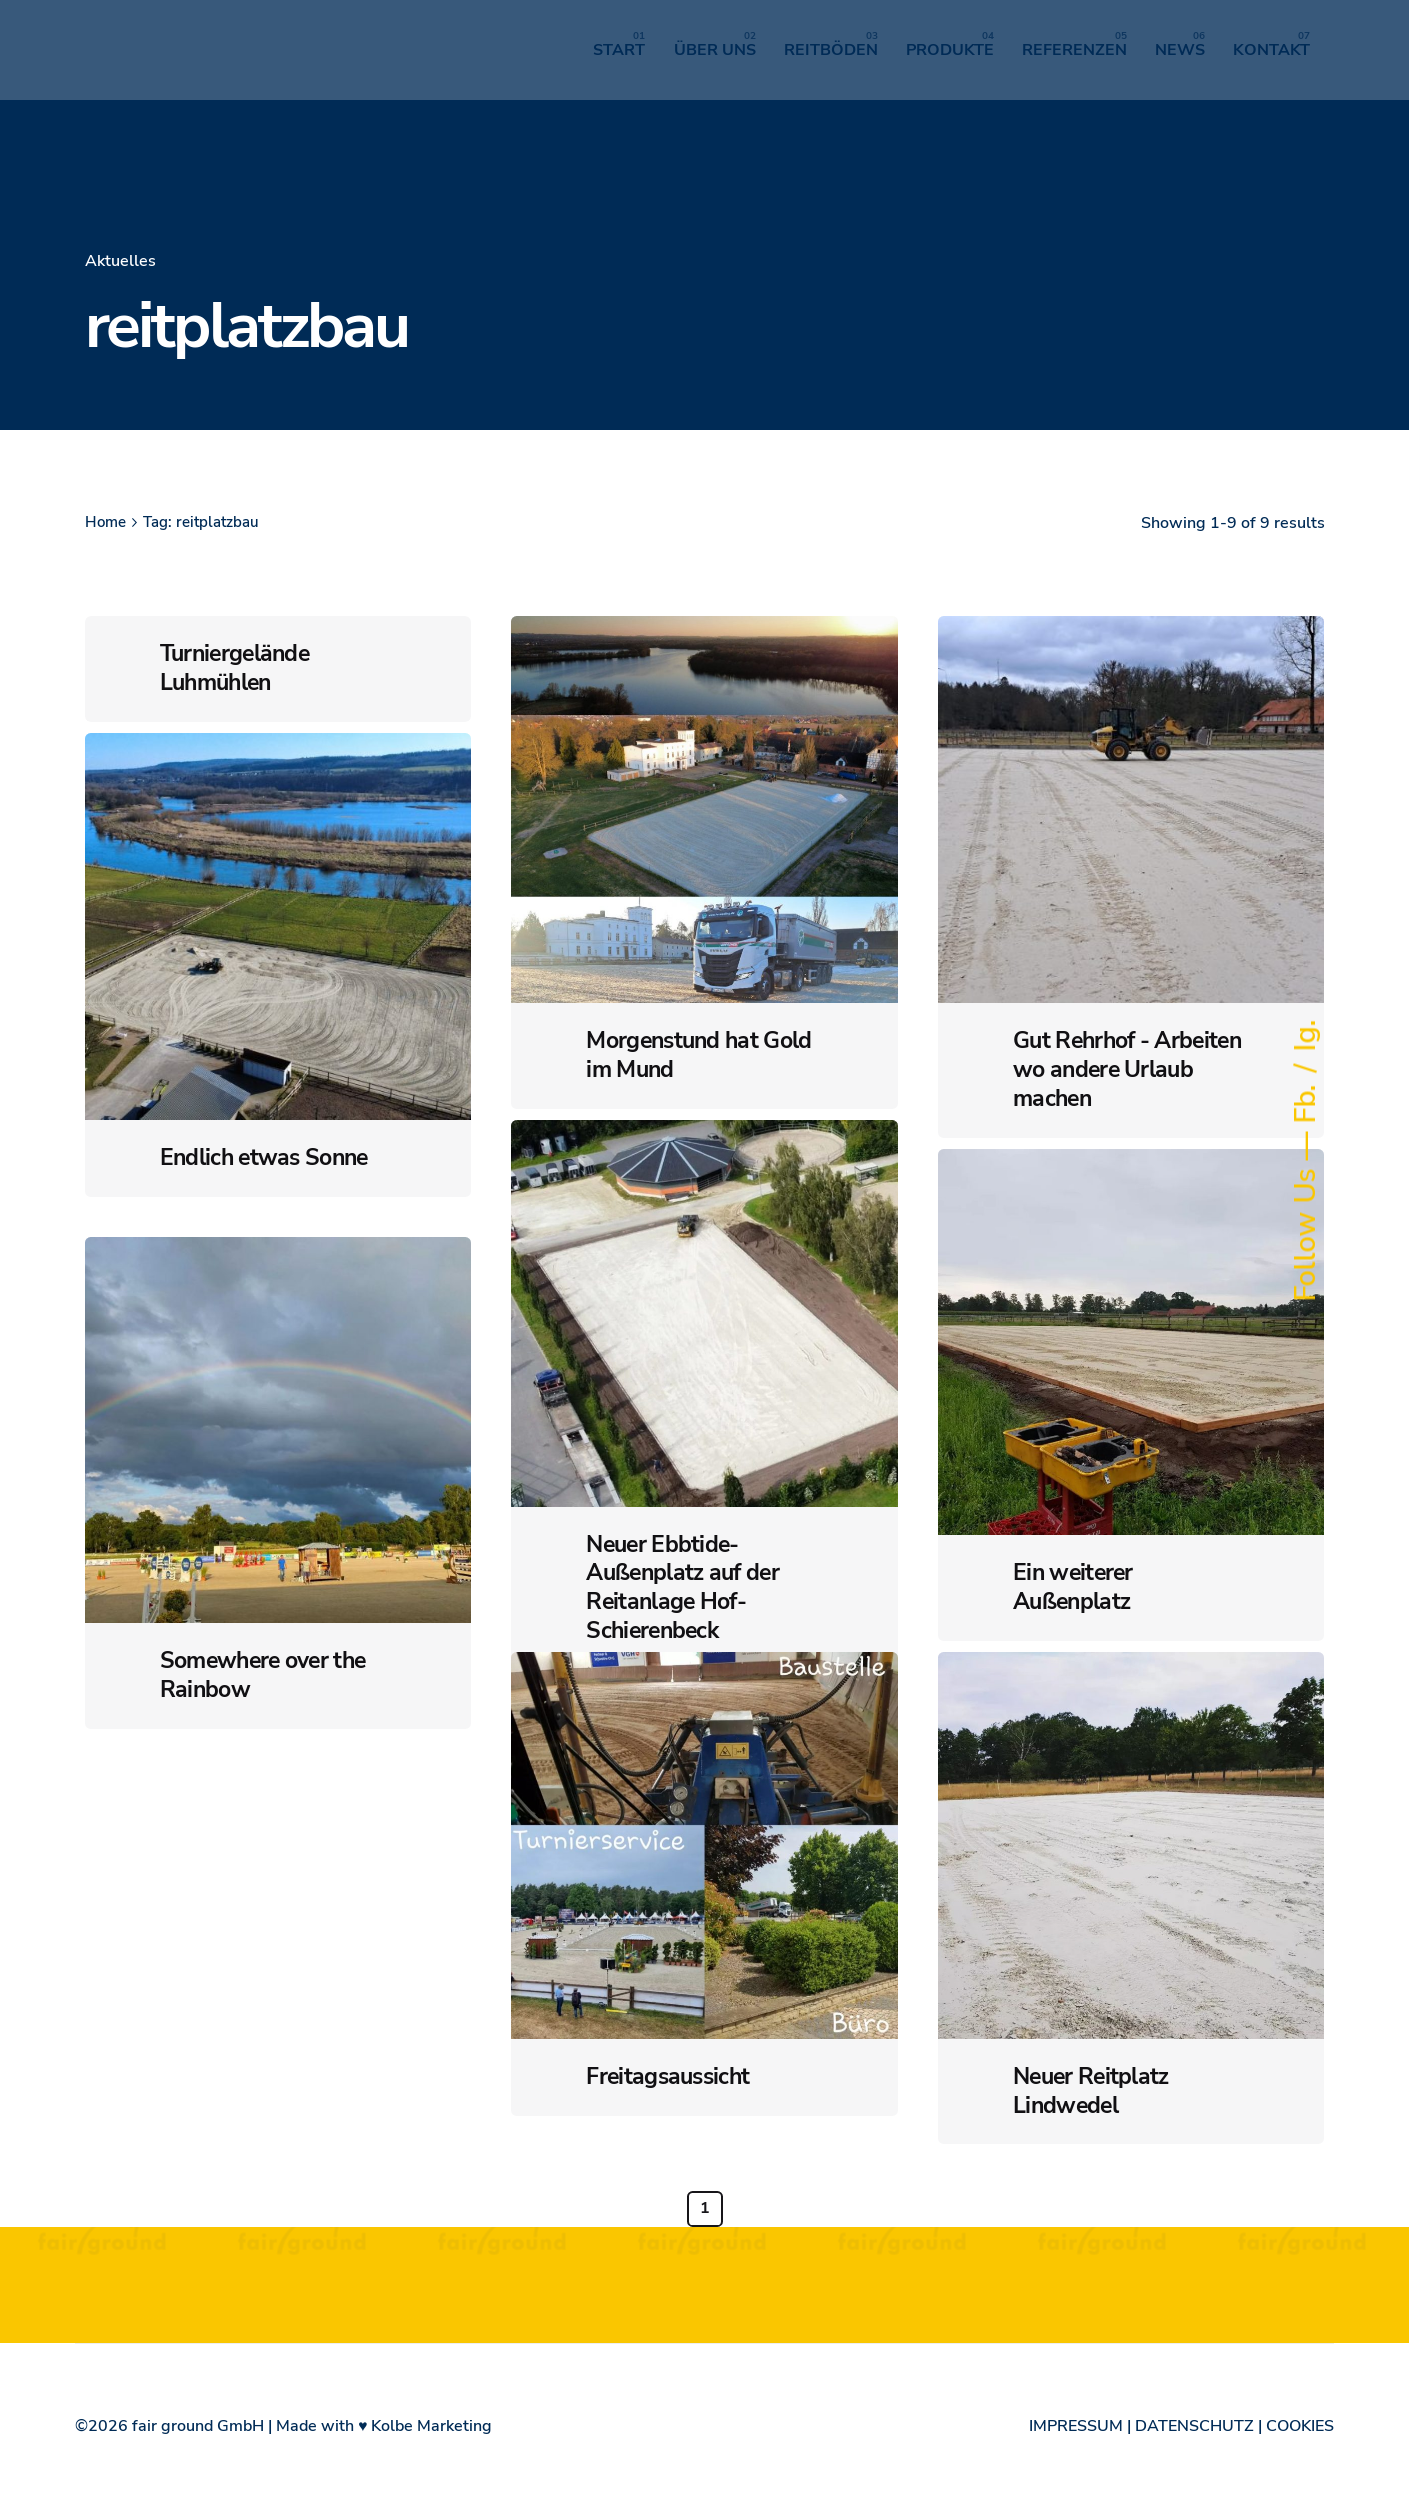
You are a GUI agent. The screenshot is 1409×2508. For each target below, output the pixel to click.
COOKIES (1300, 2425)
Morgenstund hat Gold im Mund (698, 1055)
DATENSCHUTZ (1194, 2425)
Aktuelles (120, 260)
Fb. (1305, 1100)
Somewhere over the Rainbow (263, 1675)
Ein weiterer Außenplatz (1073, 1587)
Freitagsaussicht (667, 2076)
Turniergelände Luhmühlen (234, 668)
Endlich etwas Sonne (264, 1157)
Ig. (1305, 1036)
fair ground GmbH (198, 2425)
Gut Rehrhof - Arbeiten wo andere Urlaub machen (1127, 1069)
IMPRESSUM (1076, 2425)
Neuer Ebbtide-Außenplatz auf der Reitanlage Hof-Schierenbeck (682, 1587)
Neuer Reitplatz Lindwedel (1091, 2091)
